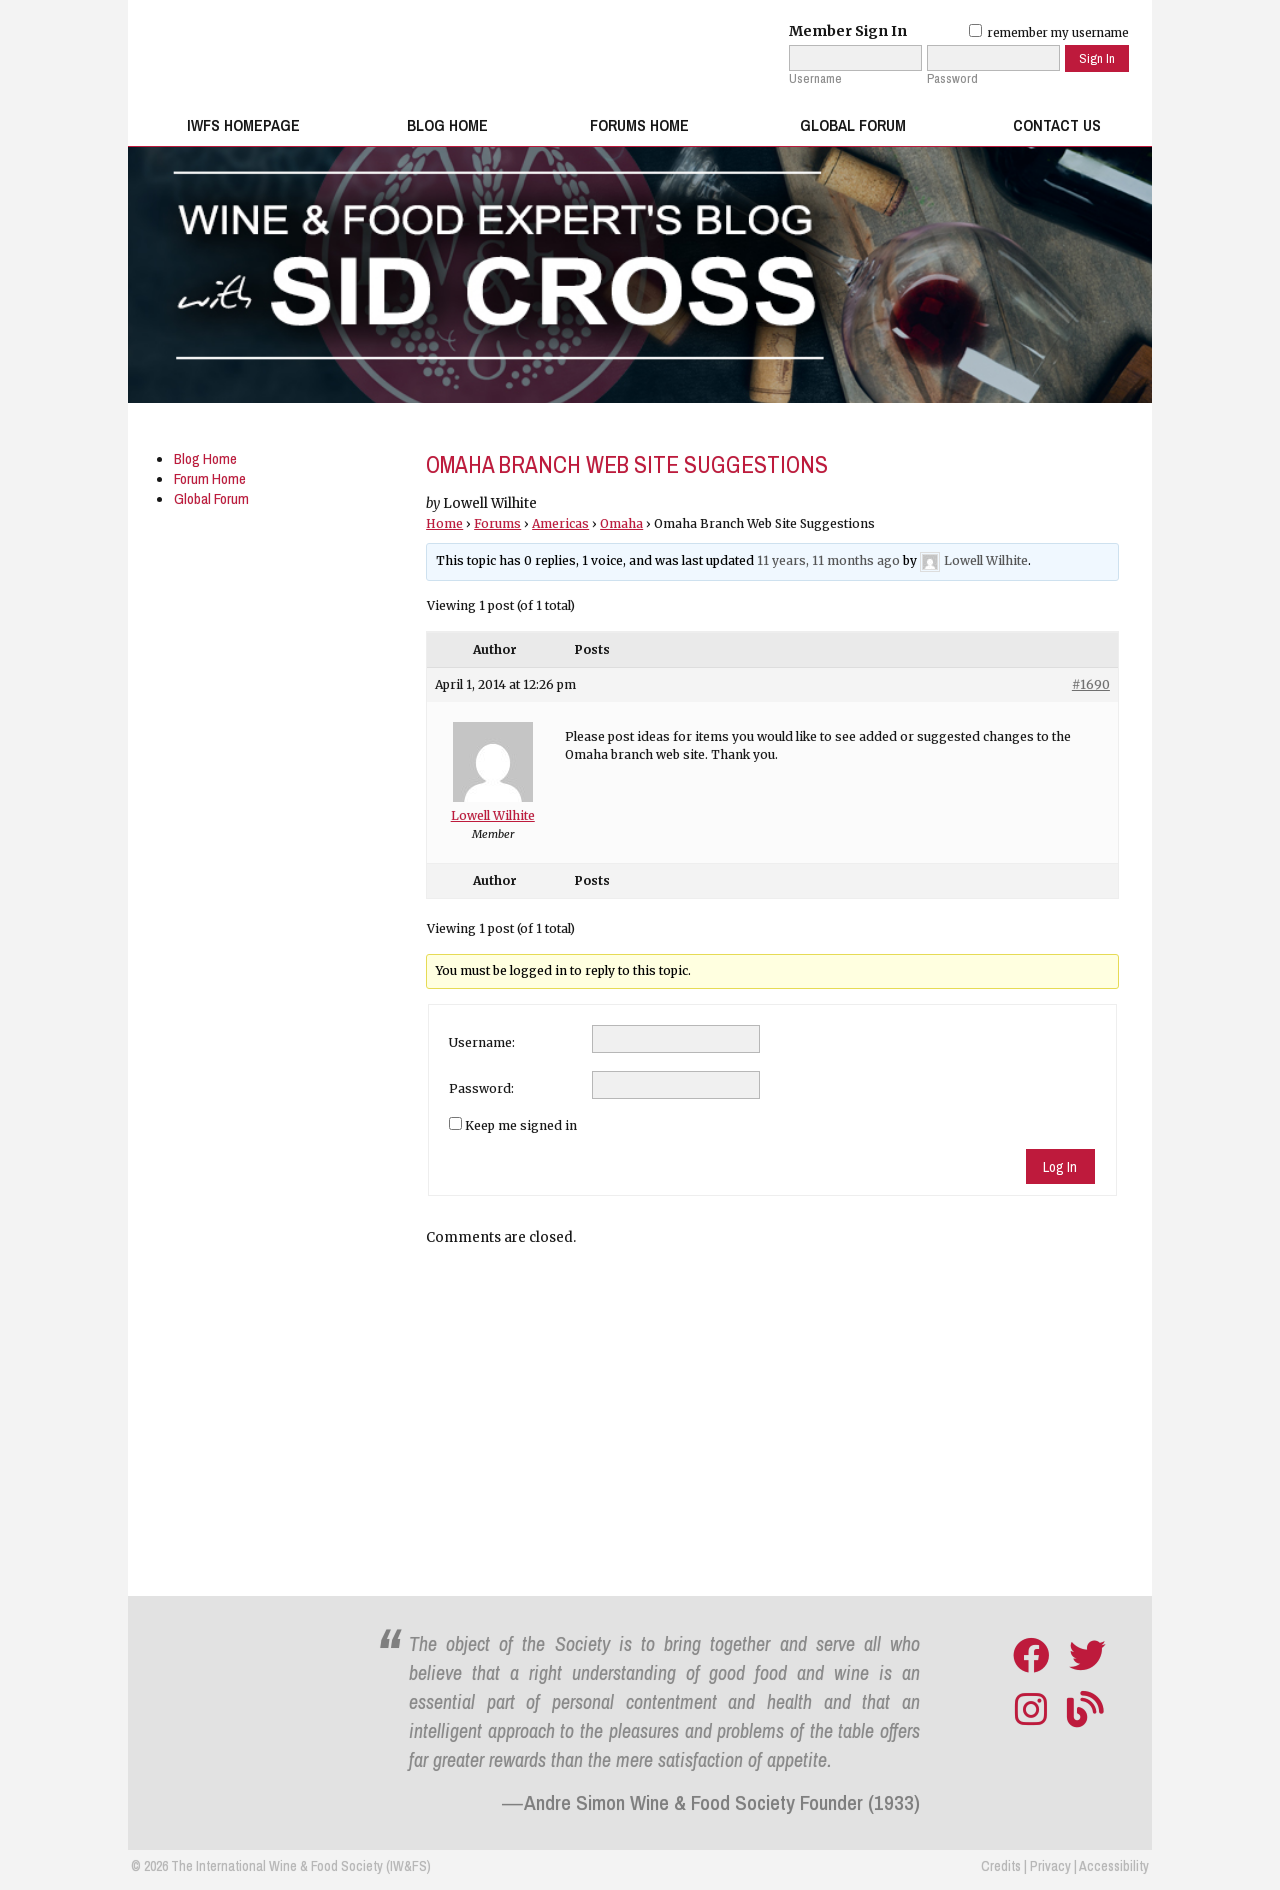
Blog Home (447, 125)
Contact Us (1057, 125)
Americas (560, 523)
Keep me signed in (521, 1125)
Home (444, 523)
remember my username (1049, 33)
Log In (1060, 1167)
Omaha (621, 523)
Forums (497, 523)
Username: (482, 1042)
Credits (1001, 1866)
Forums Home (639, 125)
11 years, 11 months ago (828, 561)
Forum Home (210, 478)
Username (815, 79)
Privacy (1050, 1866)
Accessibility (1114, 1866)
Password (952, 79)
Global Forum (853, 125)
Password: (481, 1088)
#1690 (1091, 684)
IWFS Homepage (243, 125)
